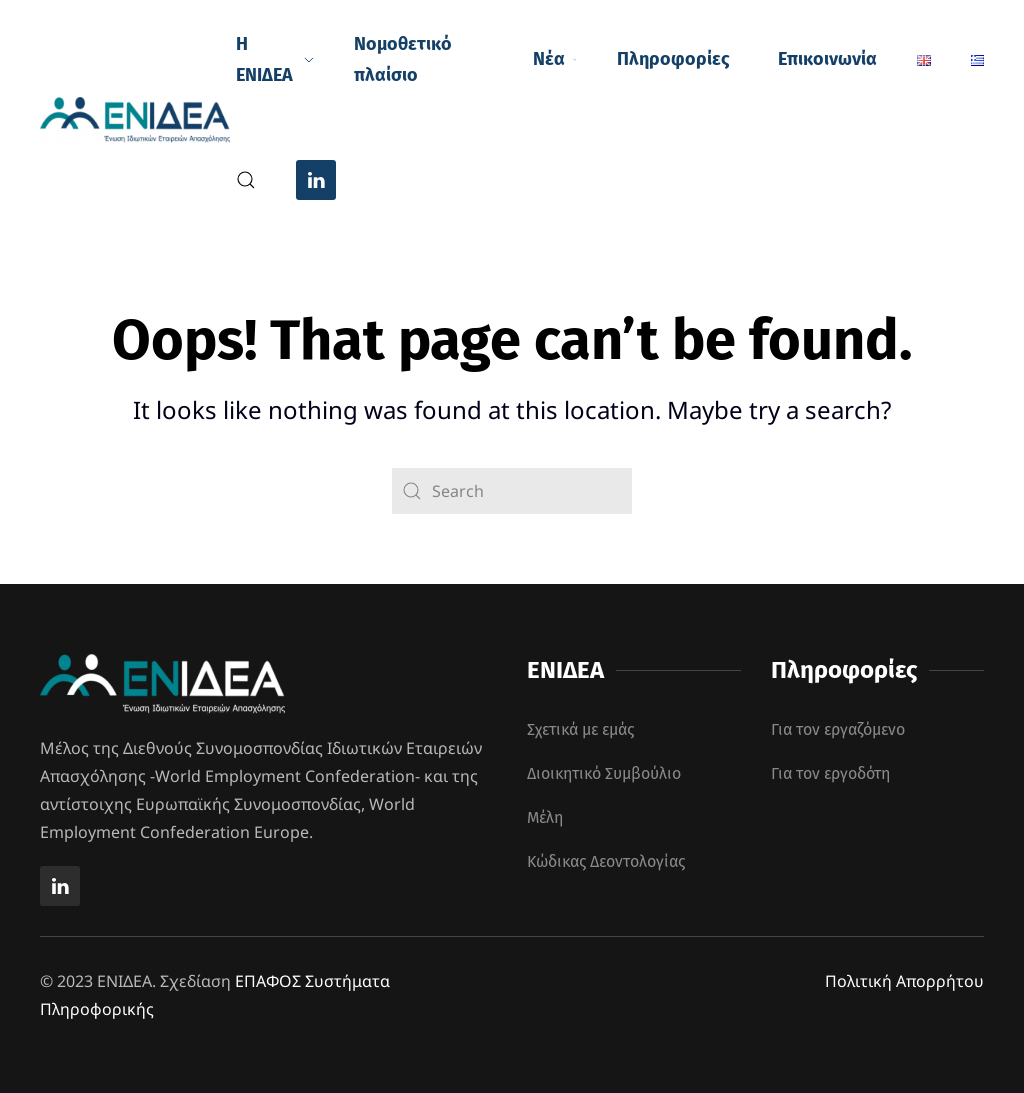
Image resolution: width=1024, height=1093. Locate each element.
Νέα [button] (555, 59)
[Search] (512, 491)
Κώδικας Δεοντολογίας (606, 861)
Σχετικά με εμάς (580, 729)
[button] (246, 180)
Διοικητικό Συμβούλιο (604, 773)
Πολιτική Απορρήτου (904, 981)
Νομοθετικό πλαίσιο (403, 60)
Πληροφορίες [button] (673, 59)
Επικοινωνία (827, 59)
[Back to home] (138, 120)
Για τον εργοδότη (830, 773)
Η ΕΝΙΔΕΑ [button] (275, 60)
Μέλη (545, 817)
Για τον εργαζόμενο (838, 729)
